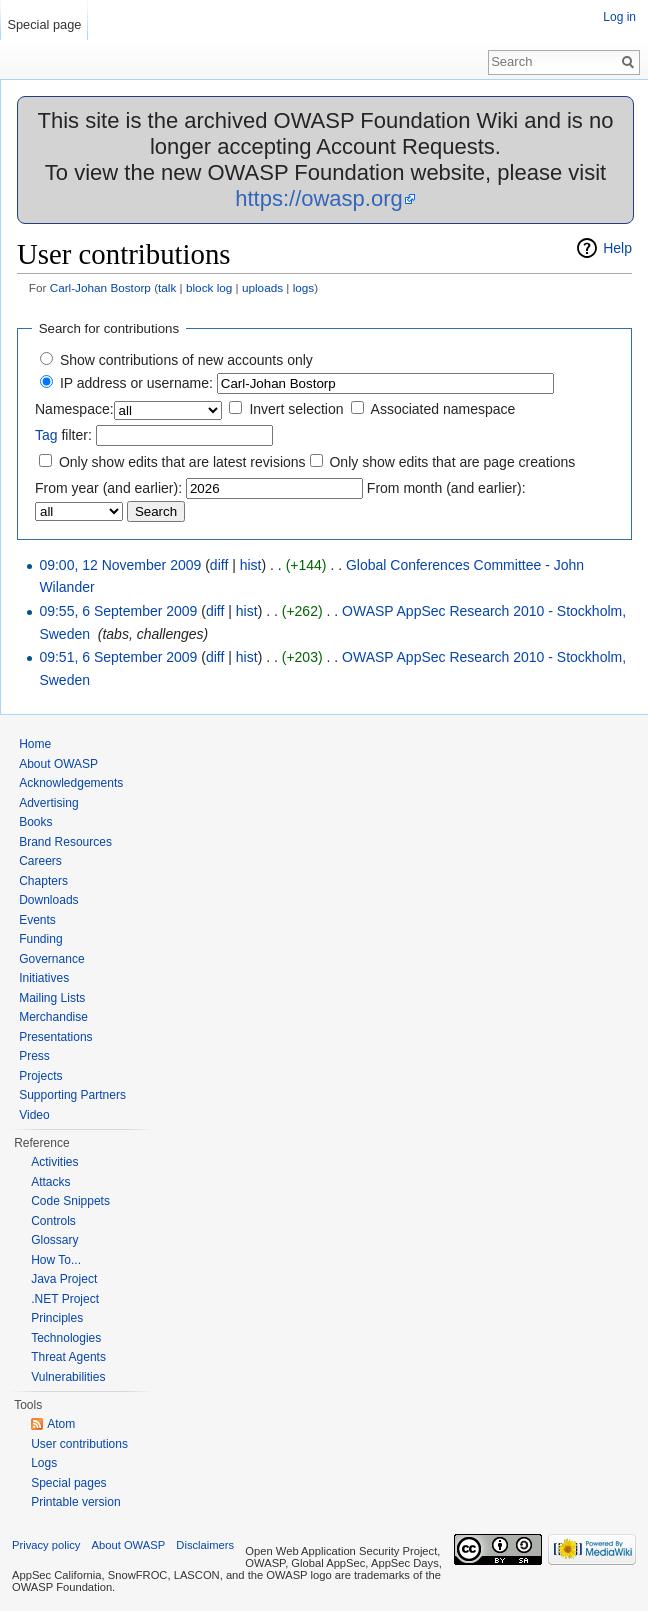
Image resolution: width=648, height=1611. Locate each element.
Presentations (55, 1037)
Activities (54, 1162)
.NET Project (65, 1299)
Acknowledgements (71, 783)
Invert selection (296, 409)
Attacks (50, 1182)
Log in (619, 17)
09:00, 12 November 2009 (120, 565)
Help (617, 248)
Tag (46, 435)
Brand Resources (65, 842)
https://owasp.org (319, 198)
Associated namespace (443, 409)
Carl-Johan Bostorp (100, 287)
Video (34, 1115)
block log (209, 287)
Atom (61, 1424)
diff (219, 565)
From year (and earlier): (108, 488)
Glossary (54, 1240)
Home (35, 744)
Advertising (48, 803)
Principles (57, 1318)
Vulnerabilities (68, 1377)
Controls (53, 1221)
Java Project (64, 1279)
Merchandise (53, 1017)
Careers (40, 861)
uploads (262, 287)
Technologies (66, 1338)
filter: (63, 435)
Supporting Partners (72, 1095)
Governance (51, 959)
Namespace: (74, 409)
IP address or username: (136, 383)
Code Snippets (70, 1201)
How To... (56, 1260)
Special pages (68, 1483)
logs (304, 287)
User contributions (79, 1444)
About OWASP (58, 764)
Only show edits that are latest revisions (182, 462)
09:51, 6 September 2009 (118, 657)
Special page (44, 24)
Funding (40, 939)
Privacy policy (46, 1545)
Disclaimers (205, 1545)
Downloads (48, 900)
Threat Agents (68, 1357)
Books (35, 822)
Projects (40, 1076)
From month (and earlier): (446, 488)
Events (37, 920)
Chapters (43, 881)
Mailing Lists (52, 998)
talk (167, 287)
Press (34, 1056)
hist (251, 565)
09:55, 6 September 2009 (118, 611)
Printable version (75, 1502)
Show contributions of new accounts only (186, 360)
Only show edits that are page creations (452, 462)
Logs (44, 1463)
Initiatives (44, 978)
